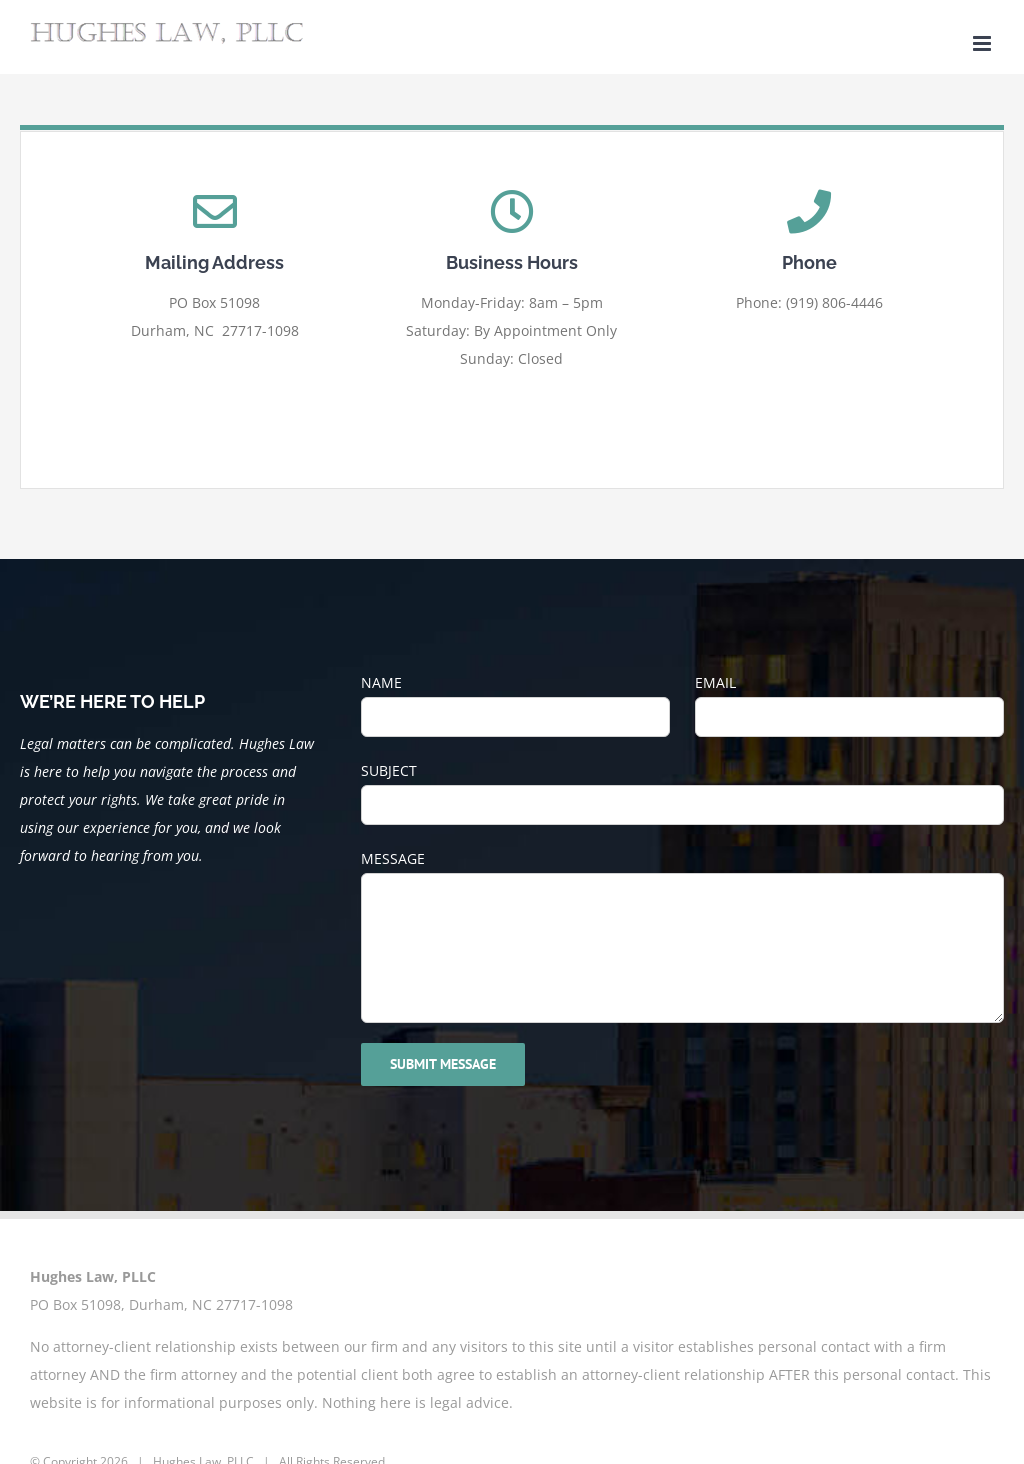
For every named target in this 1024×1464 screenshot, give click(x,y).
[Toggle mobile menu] (983, 43)
